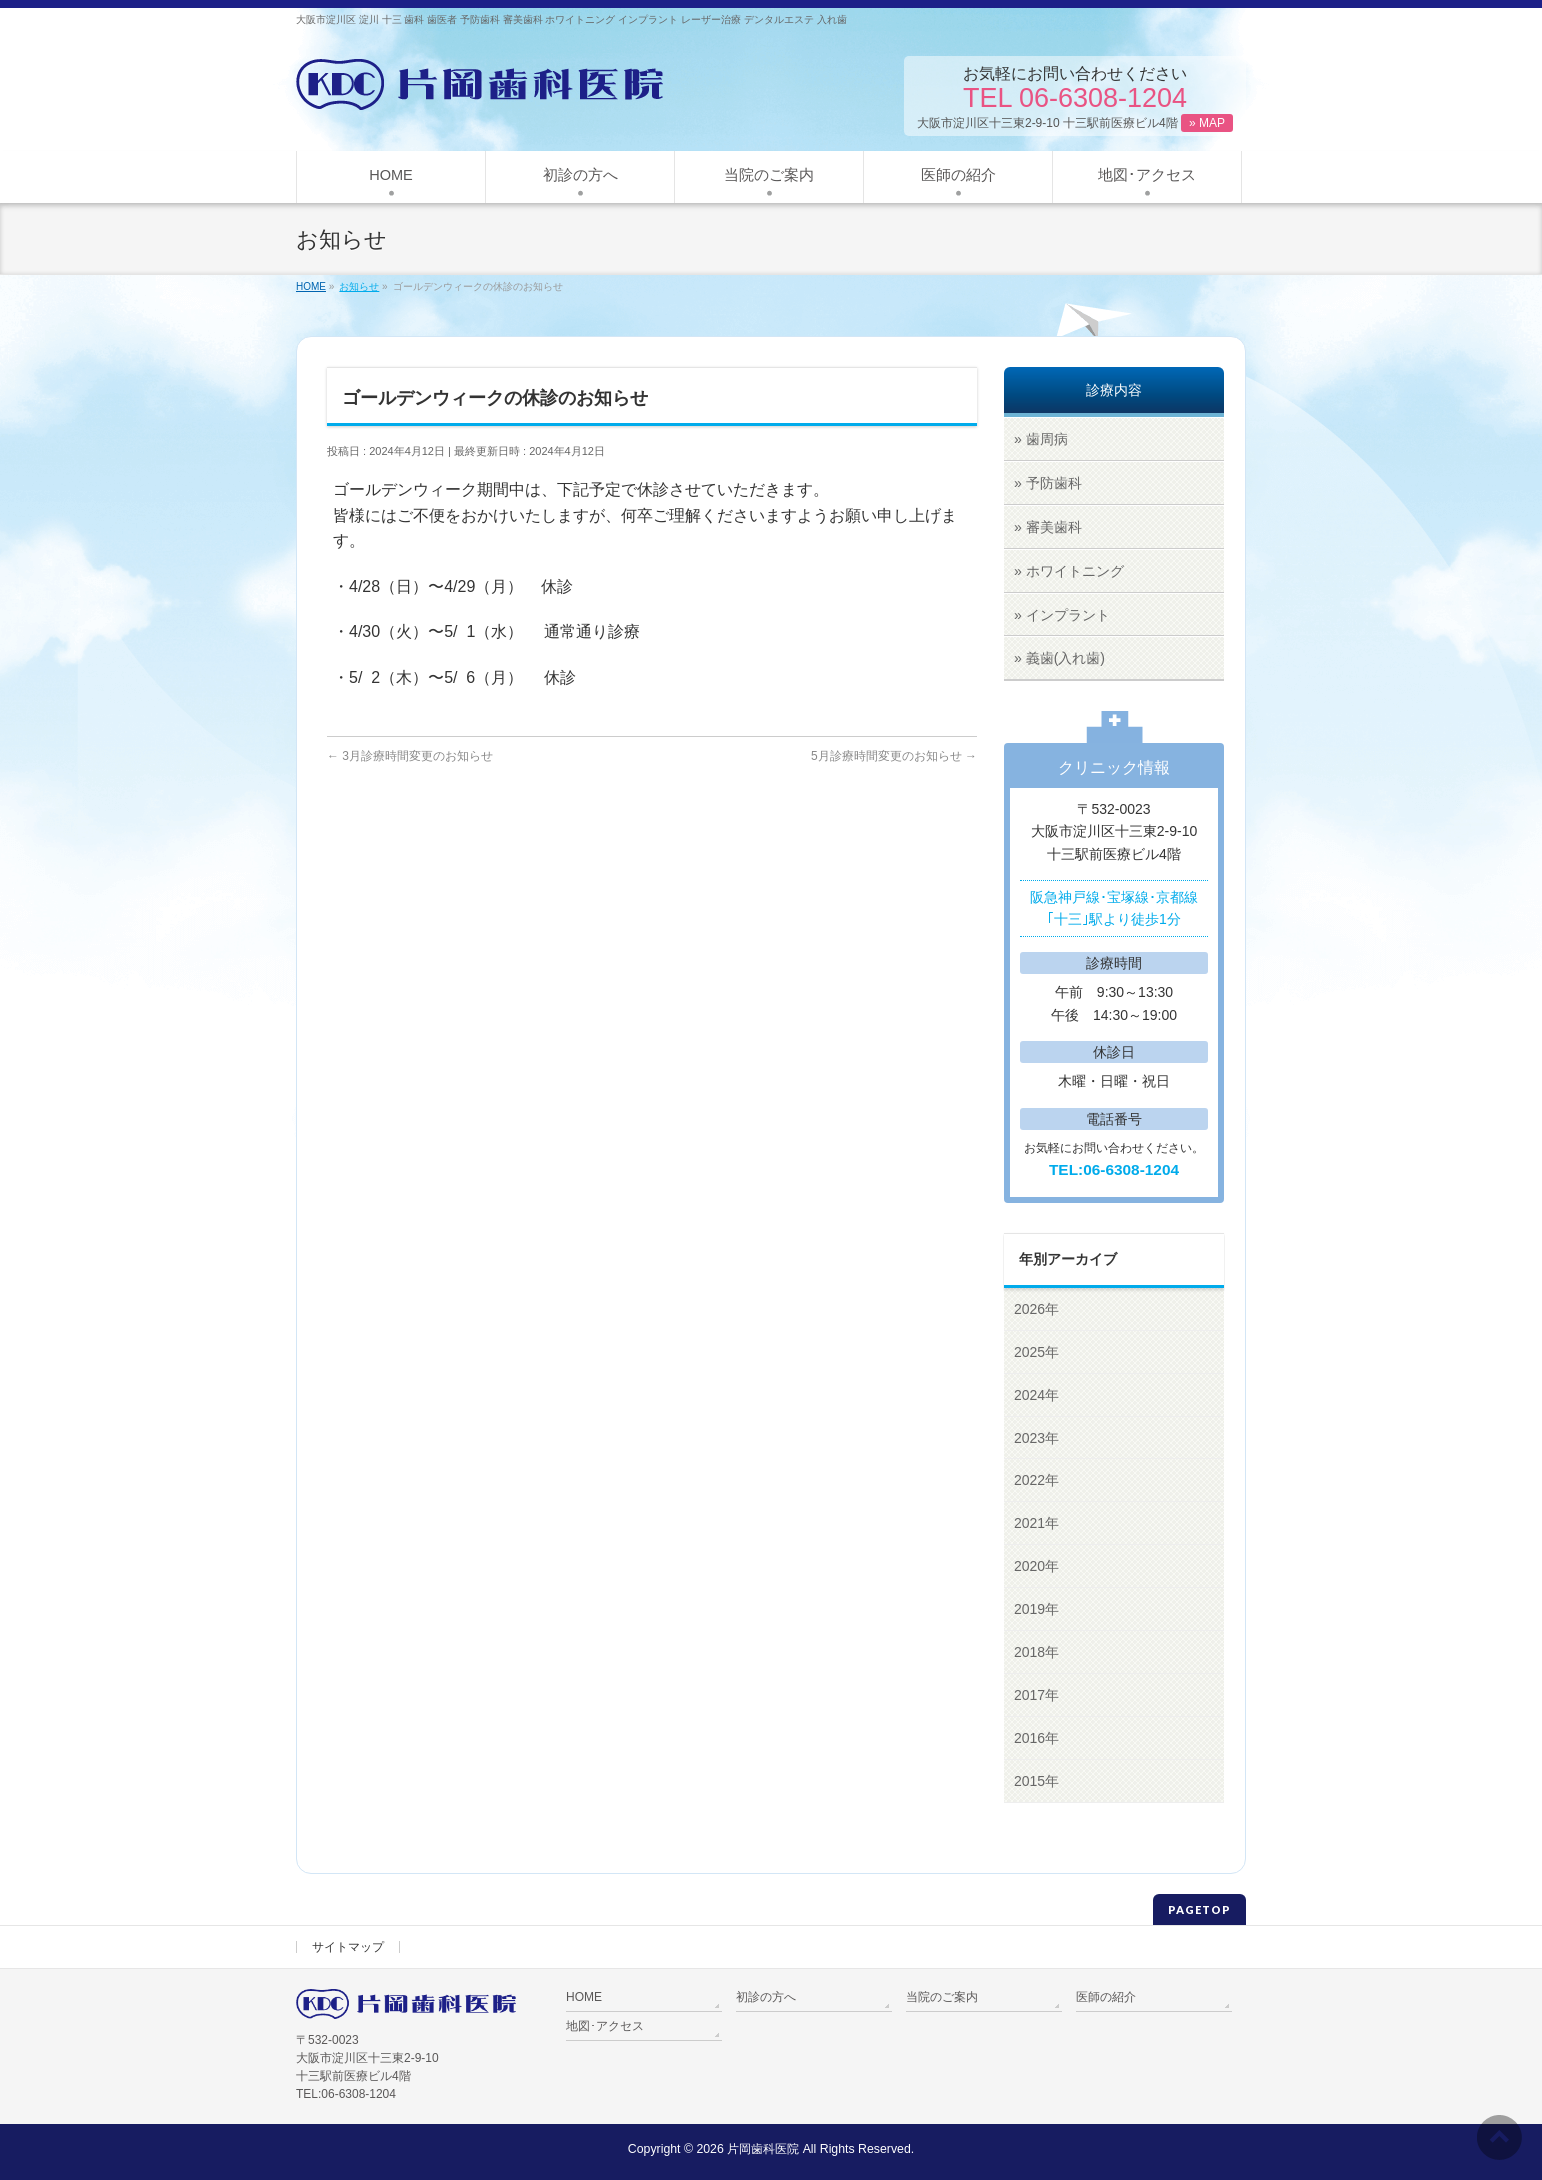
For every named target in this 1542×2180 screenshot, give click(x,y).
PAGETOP (1199, 1909)
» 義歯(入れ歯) (1059, 658)
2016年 (1036, 1738)
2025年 (1036, 1352)
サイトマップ (348, 1947)
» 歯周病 (1041, 439)
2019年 (1036, 1609)
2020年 (1036, 1566)
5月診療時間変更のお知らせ (894, 756)
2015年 (1036, 1781)
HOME (584, 1997)
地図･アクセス (605, 2026)
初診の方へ (766, 1997)
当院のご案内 (942, 1997)
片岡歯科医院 (763, 2149)
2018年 (1036, 1652)
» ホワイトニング (1069, 571)
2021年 (1036, 1523)
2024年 (1036, 1395)
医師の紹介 (1106, 1997)
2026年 (1036, 1309)
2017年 (1036, 1695)
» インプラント (1062, 615)
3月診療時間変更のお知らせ (410, 756)
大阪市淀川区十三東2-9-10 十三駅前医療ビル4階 (1075, 123)
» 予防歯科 (1048, 483)
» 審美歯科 (1048, 527)
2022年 (1036, 1480)
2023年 (1036, 1438)
